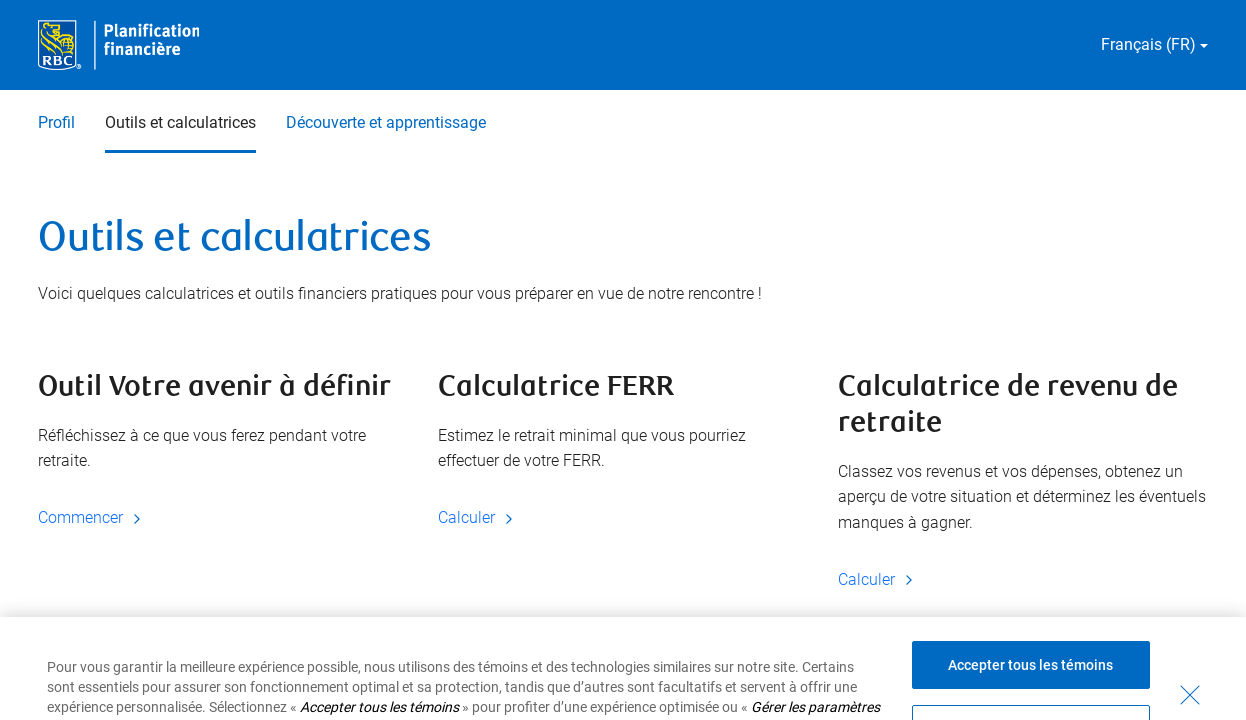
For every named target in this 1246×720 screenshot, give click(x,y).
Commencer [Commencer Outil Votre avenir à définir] (92, 517)
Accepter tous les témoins (1030, 679)
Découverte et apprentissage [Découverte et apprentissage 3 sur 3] (386, 122)
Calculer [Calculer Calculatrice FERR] (478, 517)
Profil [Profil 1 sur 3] (56, 122)
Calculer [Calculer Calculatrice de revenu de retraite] (878, 579)
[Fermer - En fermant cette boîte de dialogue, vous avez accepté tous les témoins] (1190, 709)
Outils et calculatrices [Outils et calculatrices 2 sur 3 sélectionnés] (180, 122)
